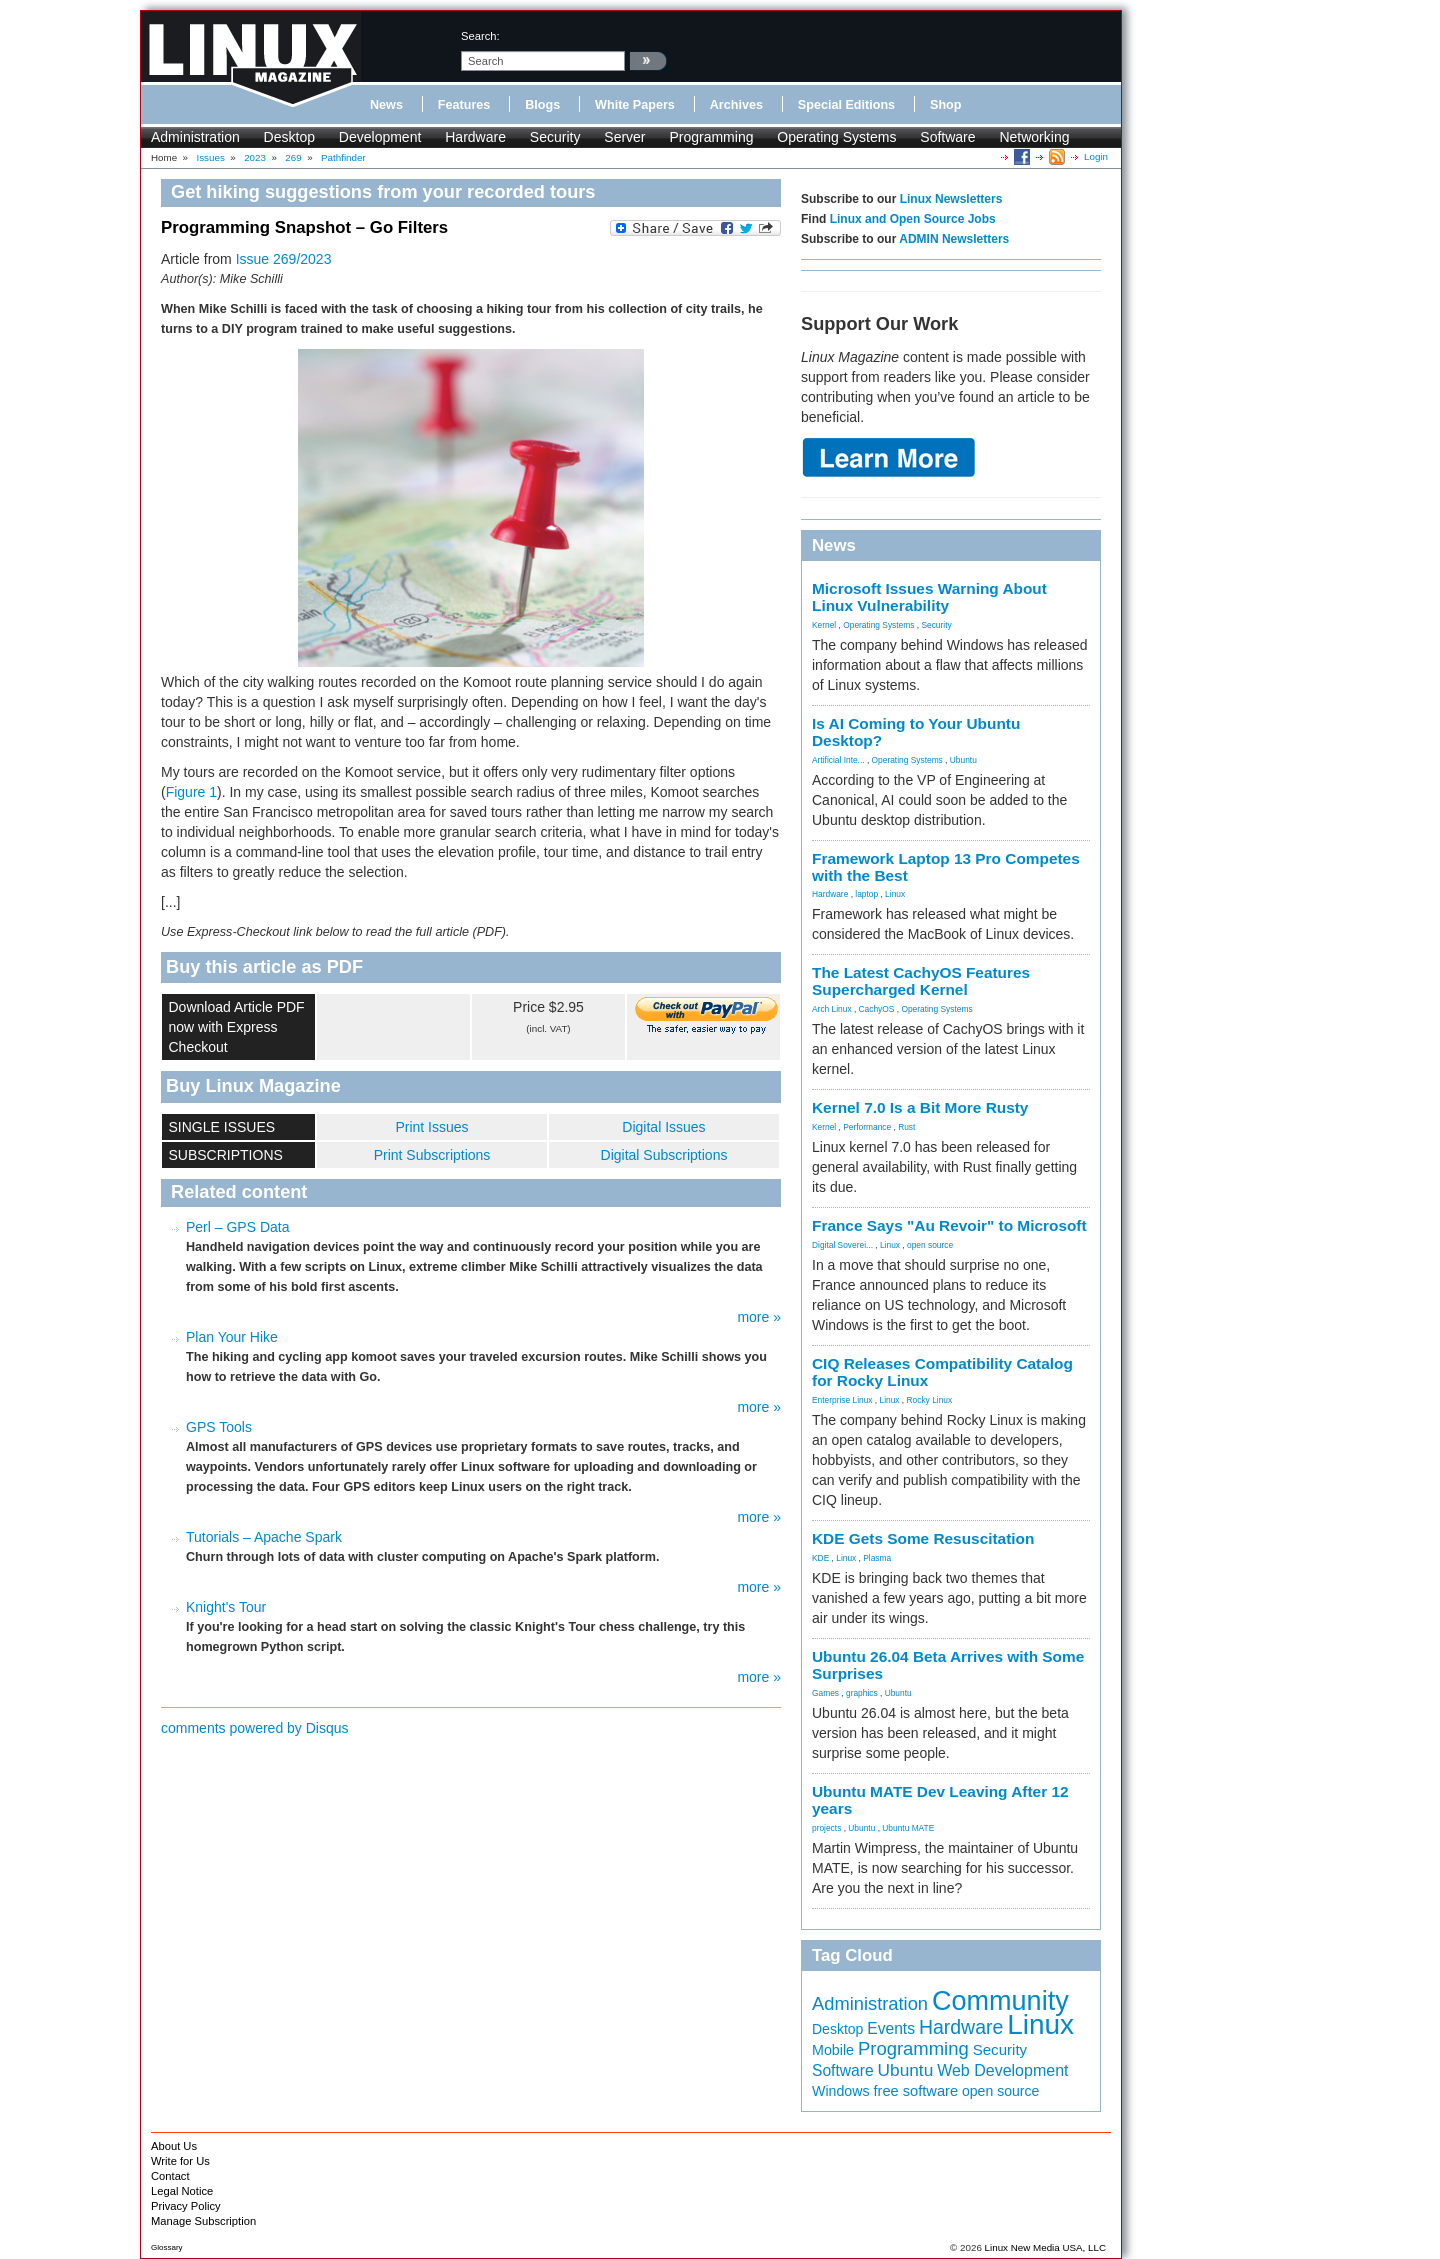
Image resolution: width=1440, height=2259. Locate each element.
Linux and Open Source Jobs (913, 219)
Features (464, 105)
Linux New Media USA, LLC (1045, 2247)
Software (947, 137)
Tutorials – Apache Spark (264, 1537)
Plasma (877, 1558)
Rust (906, 1127)
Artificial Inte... (838, 760)
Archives (736, 105)
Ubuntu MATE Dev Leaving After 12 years (940, 1800)
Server (624, 137)
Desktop (289, 137)
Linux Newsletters (951, 199)
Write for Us (180, 2161)
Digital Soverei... (842, 1245)
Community (1000, 2001)
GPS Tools (219, 1427)
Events (891, 2028)
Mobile (833, 2050)
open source (930, 1245)
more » (759, 1317)
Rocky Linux (930, 1400)
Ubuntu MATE (908, 1828)
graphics (862, 1693)
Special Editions (846, 105)
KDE (820, 1558)
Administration (195, 137)
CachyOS (877, 1009)
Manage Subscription (203, 2221)
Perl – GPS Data (238, 1227)
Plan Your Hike (232, 1337)
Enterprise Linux (842, 1400)
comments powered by (255, 1728)
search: (480, 36)
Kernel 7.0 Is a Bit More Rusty (920, 1107)
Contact (170, 2176)
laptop (866, 894)
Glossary (167, 2247)
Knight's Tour (226, 1607)
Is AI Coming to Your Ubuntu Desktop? (916, 732)
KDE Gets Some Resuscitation (923, 1538)
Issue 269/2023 (284, 259)
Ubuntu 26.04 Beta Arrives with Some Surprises (948, 1665)
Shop (945, 105)
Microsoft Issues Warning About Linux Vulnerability (929, 597)
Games (825, 1693)
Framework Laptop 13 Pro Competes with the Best (946, 867)
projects (826, 1828)
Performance (867, 1127)
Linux (895, 894)
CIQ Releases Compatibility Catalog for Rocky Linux (942, 1372)
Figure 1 (191, 792)
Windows (841, 2091)
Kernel (824, 625)
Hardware (475, 137)
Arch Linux (832, 1009)
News (386, 105)
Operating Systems (836, 137)
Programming (711, 137)
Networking (1034, 137)
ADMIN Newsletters (954, 239)
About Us (174, 2146)
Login (1096, 156)
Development (380, 137)
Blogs (542, 105)
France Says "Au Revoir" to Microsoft (949, 1225)
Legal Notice (182, 2191)
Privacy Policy (186, 2206)
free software (915, 2091)
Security (555, 137)
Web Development (1002, 2070)
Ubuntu (963, 760)
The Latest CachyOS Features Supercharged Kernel (921, 981)
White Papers (635, 105)
